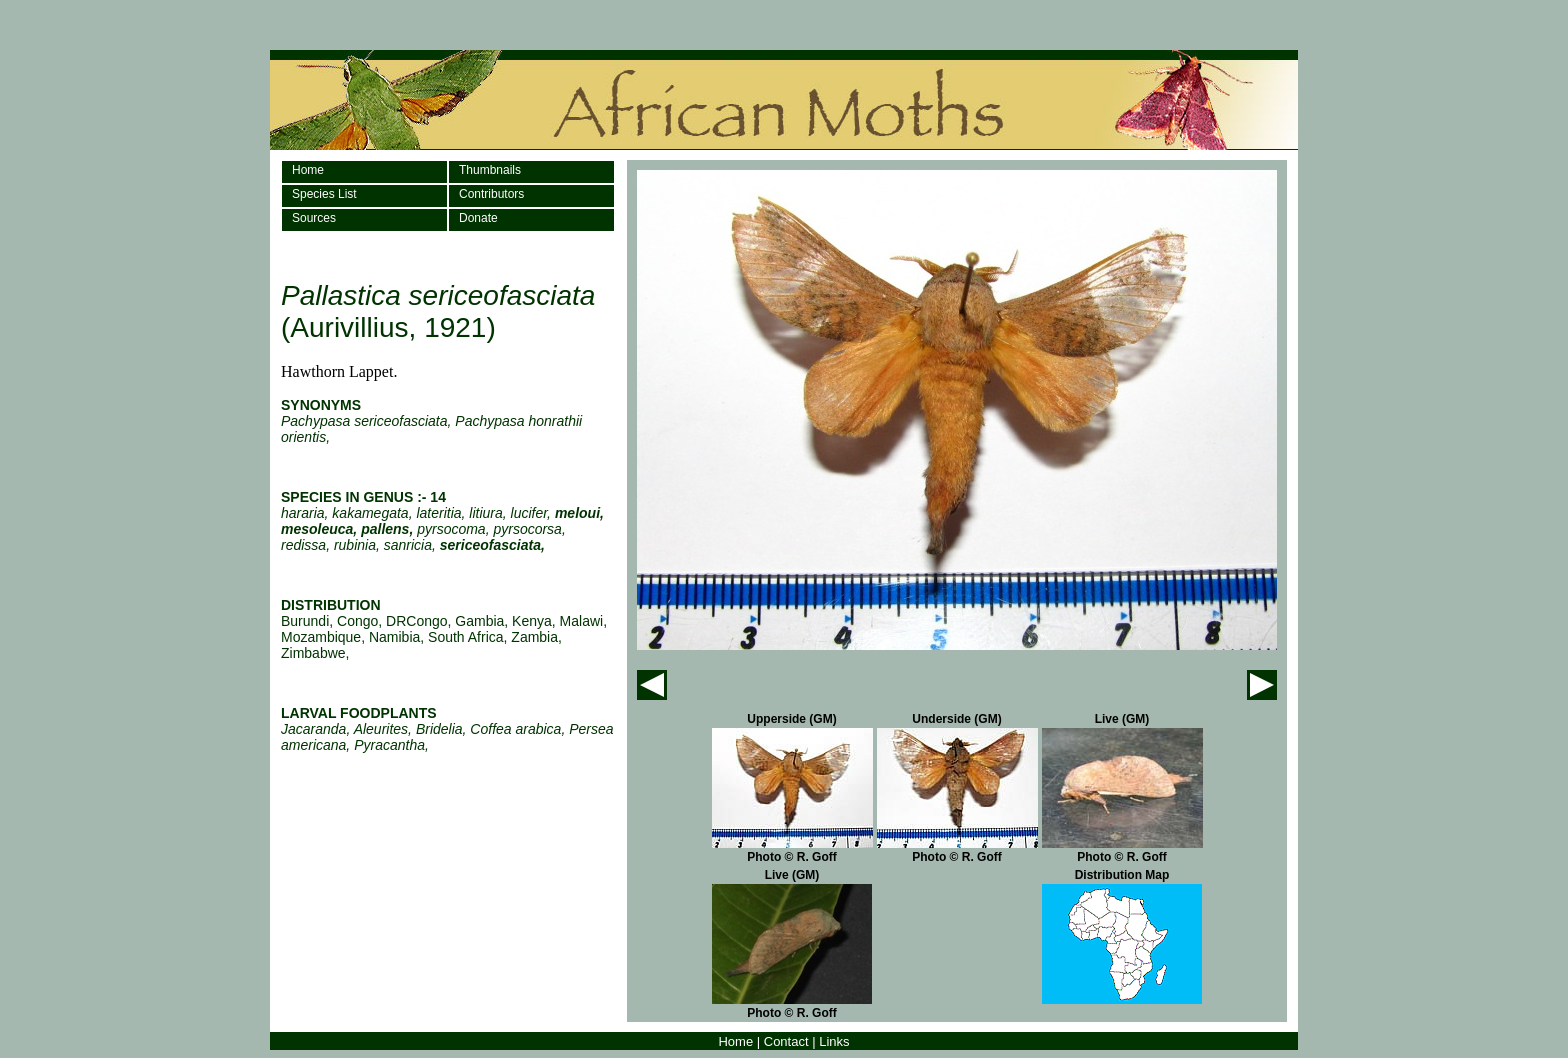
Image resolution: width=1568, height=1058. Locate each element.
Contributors (491, 194)
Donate (478, 218)
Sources (314, 218)
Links (834, 1041)
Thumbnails (490, 170)
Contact (786, 1041)
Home (308, 170)
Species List (324, 194)
